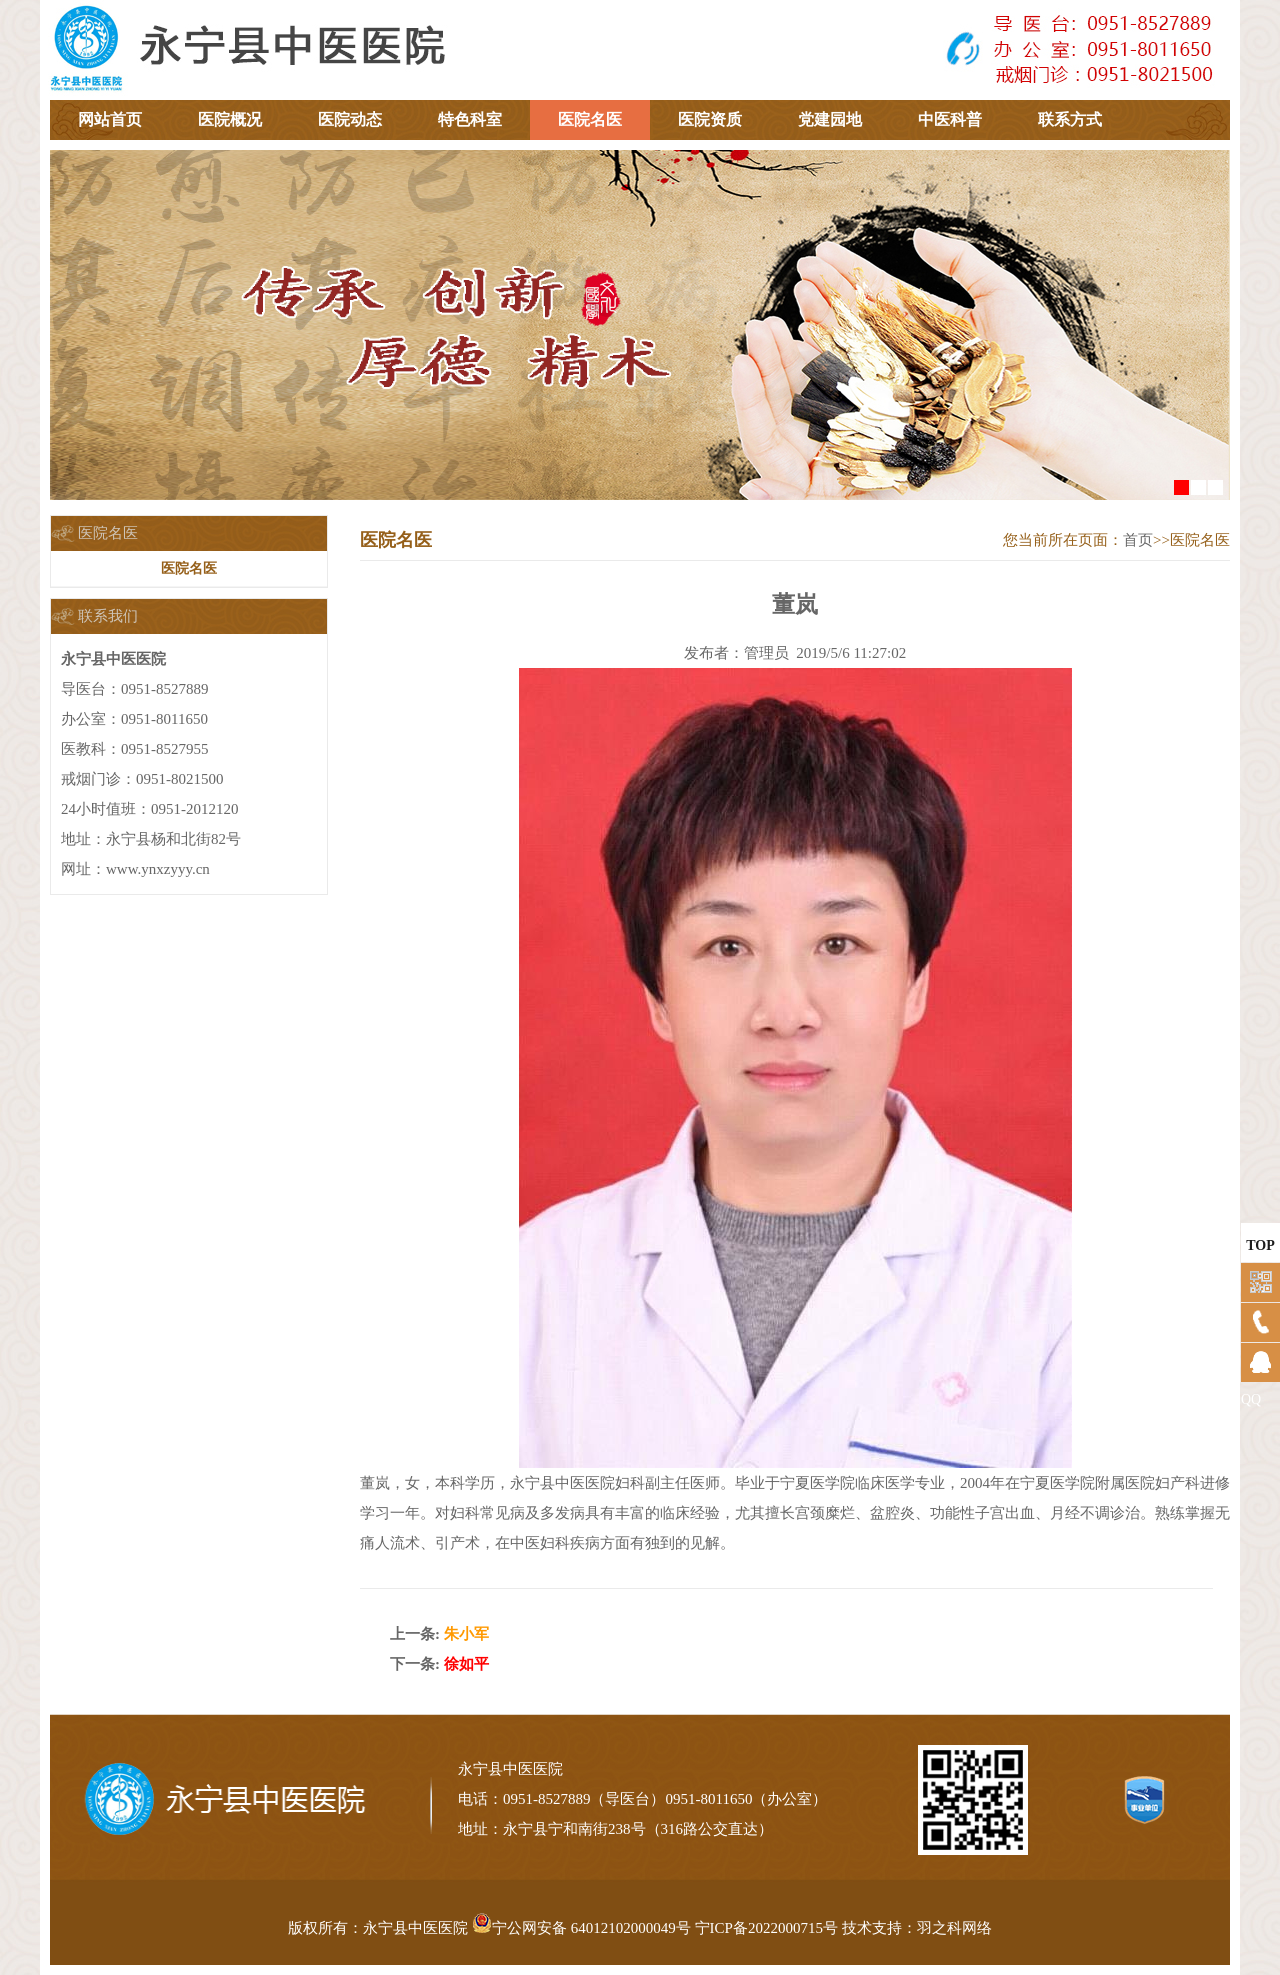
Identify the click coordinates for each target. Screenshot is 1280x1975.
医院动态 (350, 119)
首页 (1138, 540)
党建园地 (830, 119)
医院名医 (590, 119)
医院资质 (710, 119)
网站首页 (110, 119)
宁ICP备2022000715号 (766, 1928)
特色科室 (470, 119)
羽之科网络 (954, 1928)
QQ (1251, 1399)
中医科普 (950, 119)
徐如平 (466, 1664)
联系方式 (1070, 119)
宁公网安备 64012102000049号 (581, 1928)
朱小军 (466, 1634)
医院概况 (230, 119)
